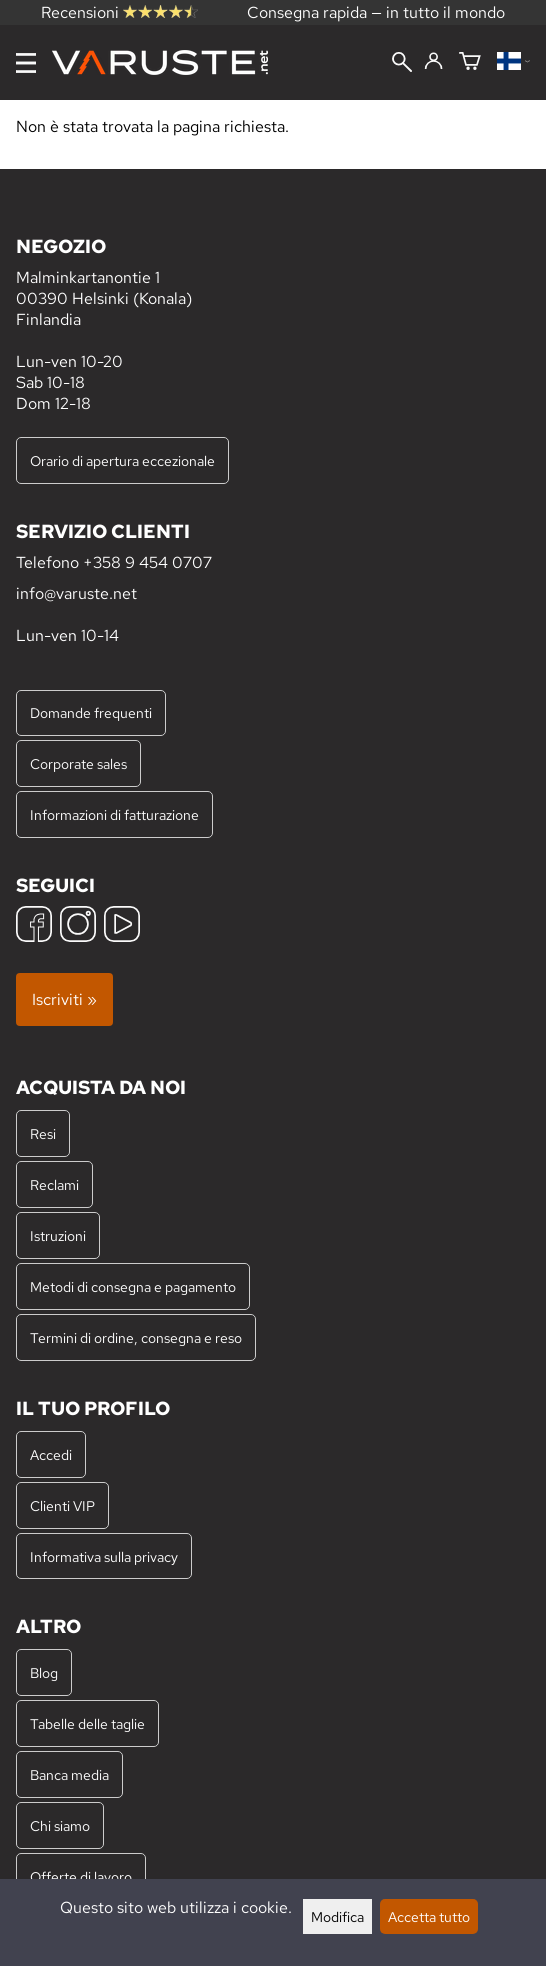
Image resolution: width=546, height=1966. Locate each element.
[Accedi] (433, 62)
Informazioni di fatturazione (114, 814)
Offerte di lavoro (81, 1876)
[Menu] (26, 63)
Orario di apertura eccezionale (122, 460)
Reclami (54, 1184)
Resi (43, 1133)
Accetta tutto (429, 1916)
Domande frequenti (91, 712)
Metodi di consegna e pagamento (133, 1286)
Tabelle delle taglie (87, 1723)
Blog (44, 1672)
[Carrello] (470, 62)
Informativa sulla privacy (104, 1556)
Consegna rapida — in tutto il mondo (376, 12)
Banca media (69, 1774)
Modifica (337, 1916)
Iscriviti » (64, 999)
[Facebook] (34, 926)
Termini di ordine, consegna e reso (136, 1337)
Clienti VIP (62, 1505)
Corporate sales (78, 763)
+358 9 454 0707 (147, 562)
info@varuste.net (76, 593)
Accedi (51, 1454)
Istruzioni (58, 1235)
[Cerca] (402, 64)
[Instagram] (78, 926)
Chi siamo (60, 1825)
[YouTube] (122, 926)
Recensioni (119, 12)
